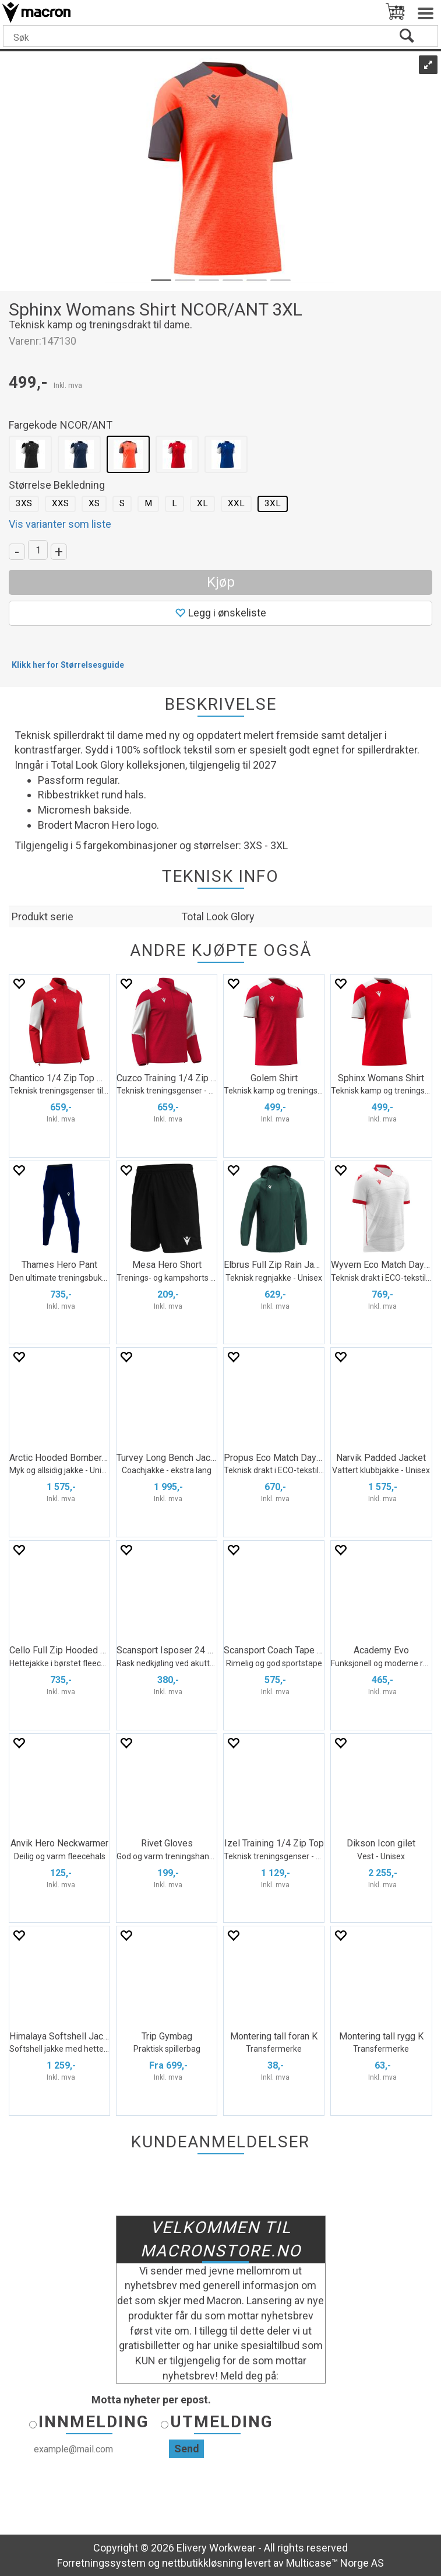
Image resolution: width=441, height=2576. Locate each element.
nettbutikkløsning (202, 2563)
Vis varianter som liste (60, 524)
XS (94, 503)
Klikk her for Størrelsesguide (68, 665)
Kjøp (221, 582)
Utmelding (221, 2421)
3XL (272, 503)
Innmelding (93, 2421)
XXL (236, 503)
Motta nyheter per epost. (151, 2399)
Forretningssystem (101, 2563)
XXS (60, 503)
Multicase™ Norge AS (335, 2563)
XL (202, 503)
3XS (24, 503)
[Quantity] (38, 550)
